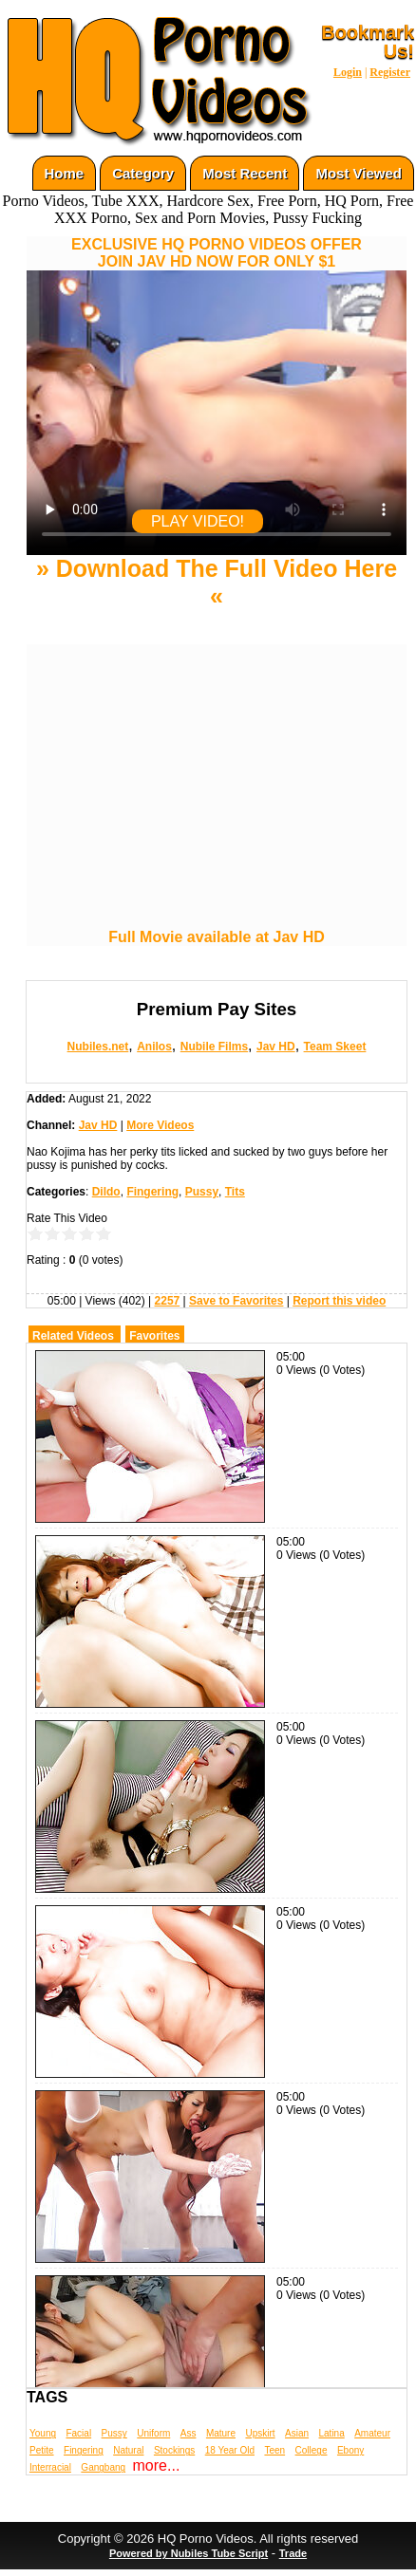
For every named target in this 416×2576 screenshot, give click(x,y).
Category (143, 173)
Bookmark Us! (367, 42)
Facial (78, 2433)
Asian (297, 2433)
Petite (41, 2450)
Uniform (153, 2433)
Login (347, 72)
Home (65, 173)
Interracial (50, 2467)
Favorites (154, 1336)
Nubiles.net (98, 1046)
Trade (293, 2553)
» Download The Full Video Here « (216, 582)
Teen (274, 2450)
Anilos (154, 1046)
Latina (332, 2433)
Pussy (201, 1191)
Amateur (372, 2433)
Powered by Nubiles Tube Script (188, 2553)
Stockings (174, 2450)
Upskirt (259, 2433)
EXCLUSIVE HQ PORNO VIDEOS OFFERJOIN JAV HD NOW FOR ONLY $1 (216, 252)
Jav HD (275, 1046)
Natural (128, 2450)
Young (42, 2433)
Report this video (339, 1300)
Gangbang (103, 2467)
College (311, 2450)
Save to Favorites (236, 1300)
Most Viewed (358, 173)
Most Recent (244, 173)
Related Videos (73, 1336)
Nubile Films (214, 1046)
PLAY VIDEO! (197, 521)
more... (156, 2465)
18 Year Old (230, 2450)
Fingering (152, 1191)
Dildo (106, 1191)
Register (389, 72)
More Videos (160, 1125)
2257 (167, 1300)
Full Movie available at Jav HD (216, 937)
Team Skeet (335, 1046)
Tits (235, 1191)
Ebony (350, 2450)
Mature (221, 2433)
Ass (188, 2433)
